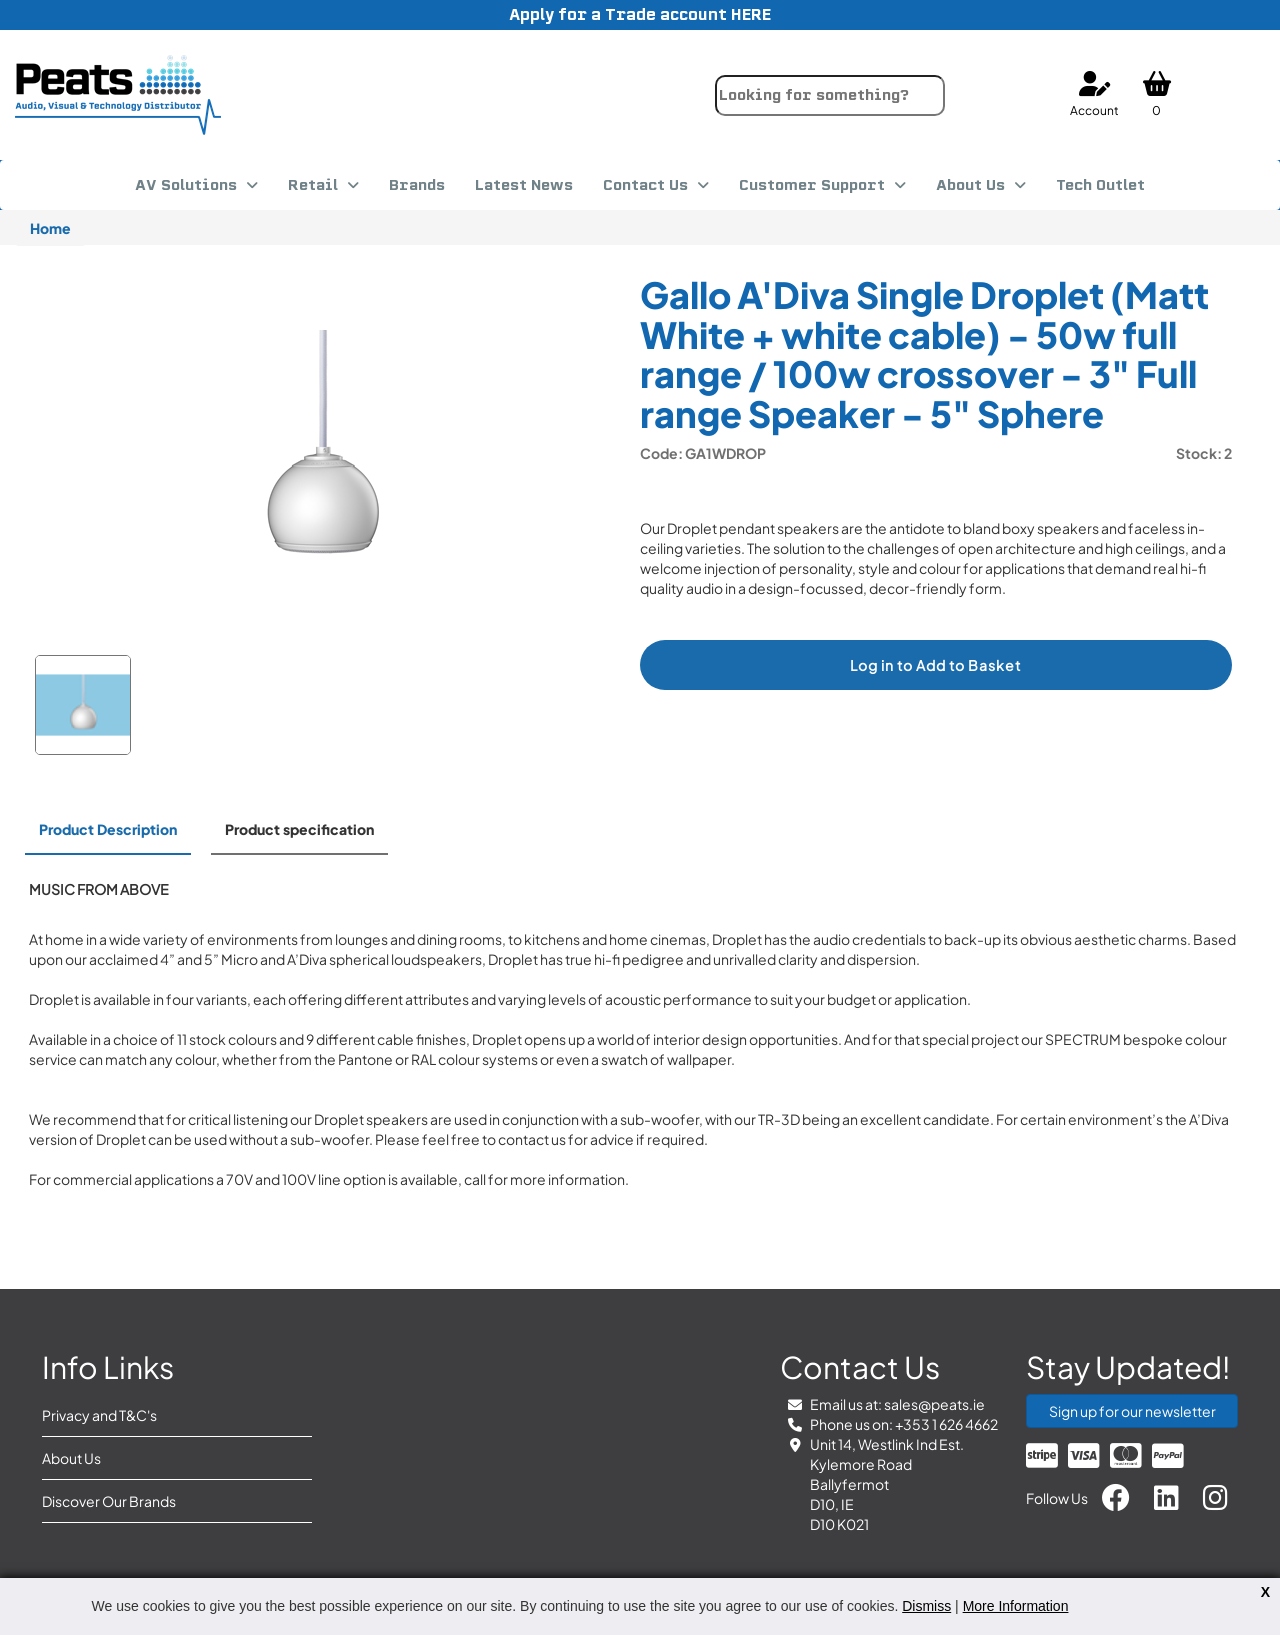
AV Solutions (186, 185)
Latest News (524, 185)
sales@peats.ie (934, 1404)
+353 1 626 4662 (946, 1424)
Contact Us (645, 185)
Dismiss (926, 1606)
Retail (313, 185)
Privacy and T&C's (99, 1415)
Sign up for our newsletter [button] (1132, 1411)
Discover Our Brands (109, 1501)
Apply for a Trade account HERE (640, 14)
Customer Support (812, 185)
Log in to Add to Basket (935, 665)
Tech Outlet (1100, 185)
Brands (417, 185)
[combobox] (830, 95)
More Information (1016, 1606)
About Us (970, 185)
